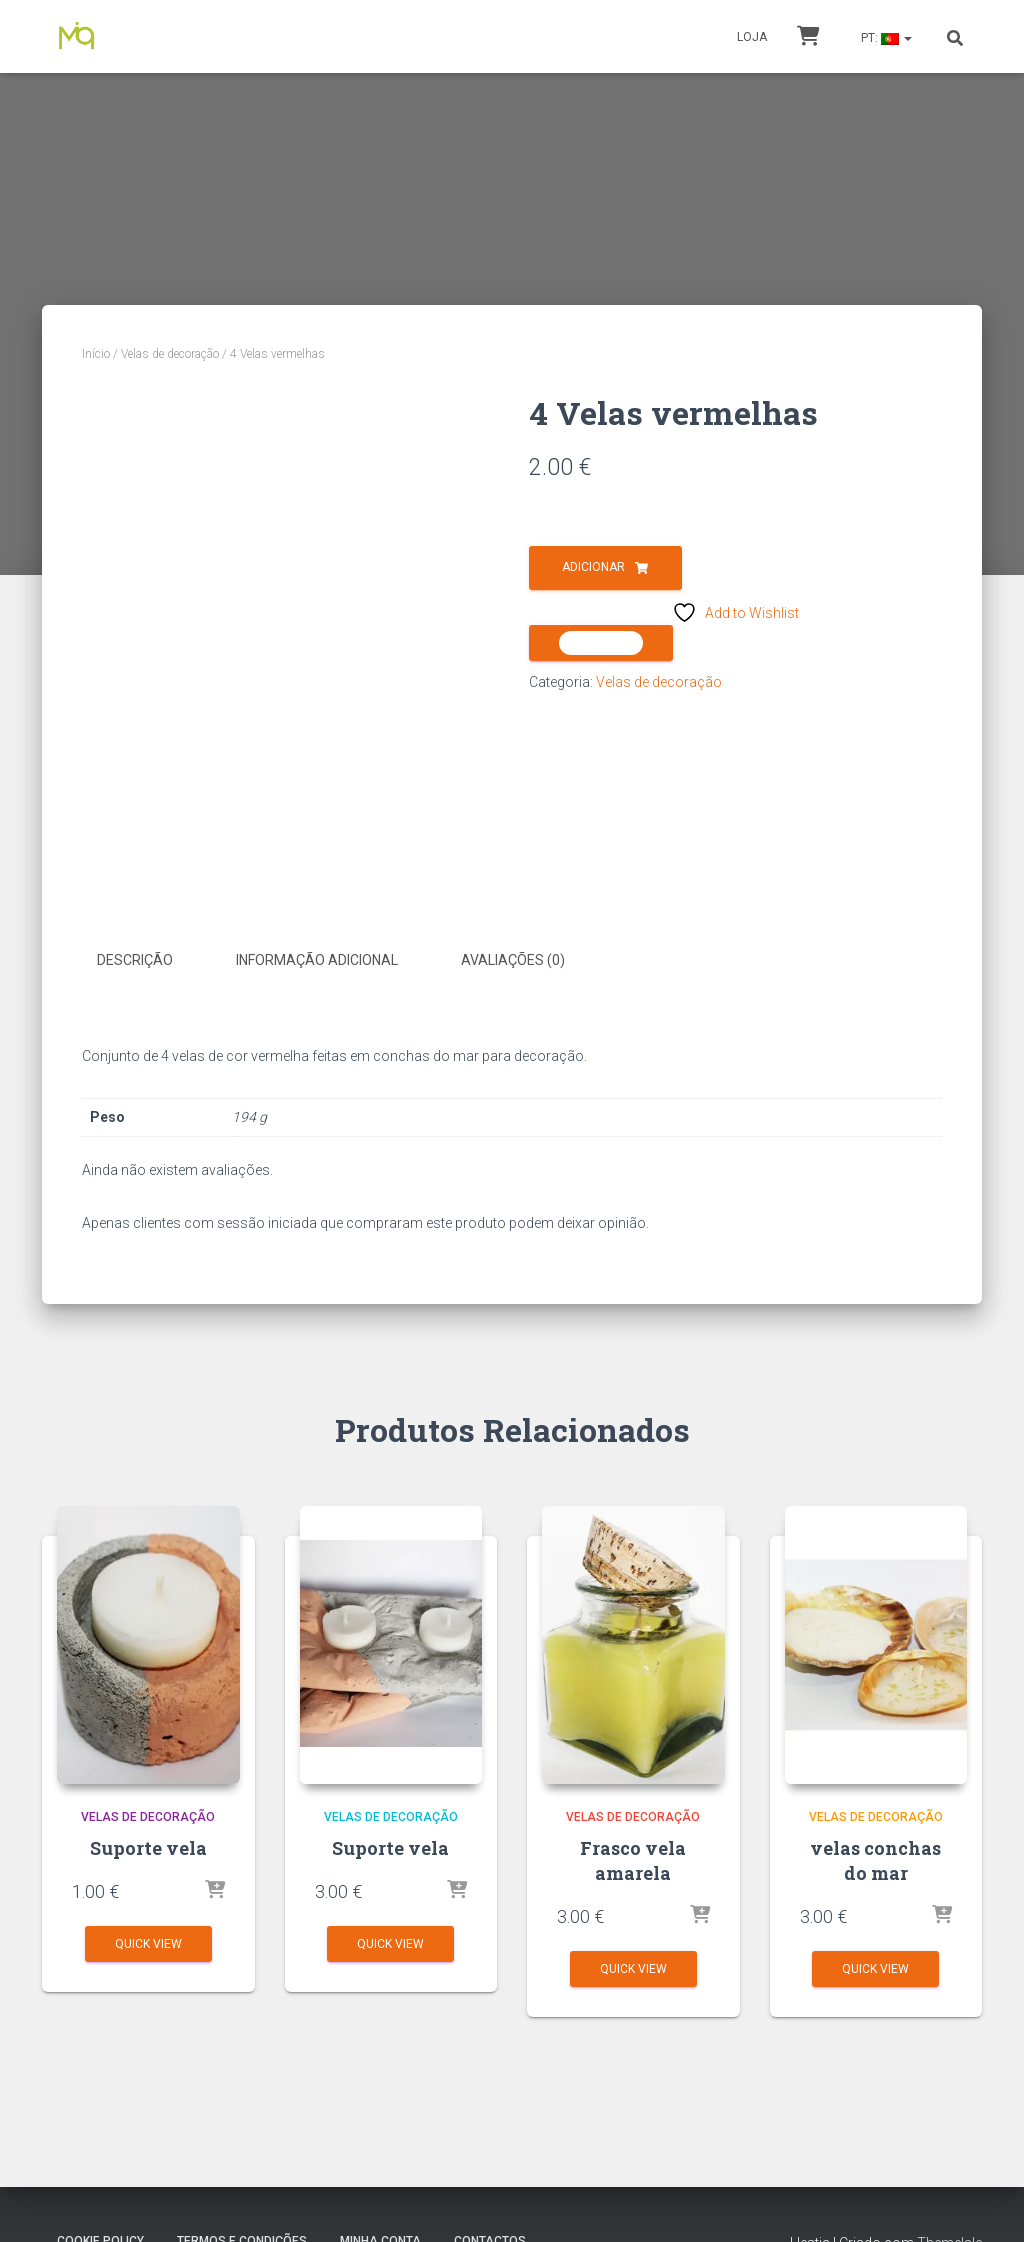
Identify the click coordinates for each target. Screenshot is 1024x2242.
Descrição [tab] (135, 960)
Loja (752, 37)
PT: (885, 38)
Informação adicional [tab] (317, 960)
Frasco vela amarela (633, 1859)
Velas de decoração (170, 354)
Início (96, 354)
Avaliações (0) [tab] (513, 960)
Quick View (148, 1943)
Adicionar (593, 567)
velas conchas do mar (875, 1859)
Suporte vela (148, 1847)
